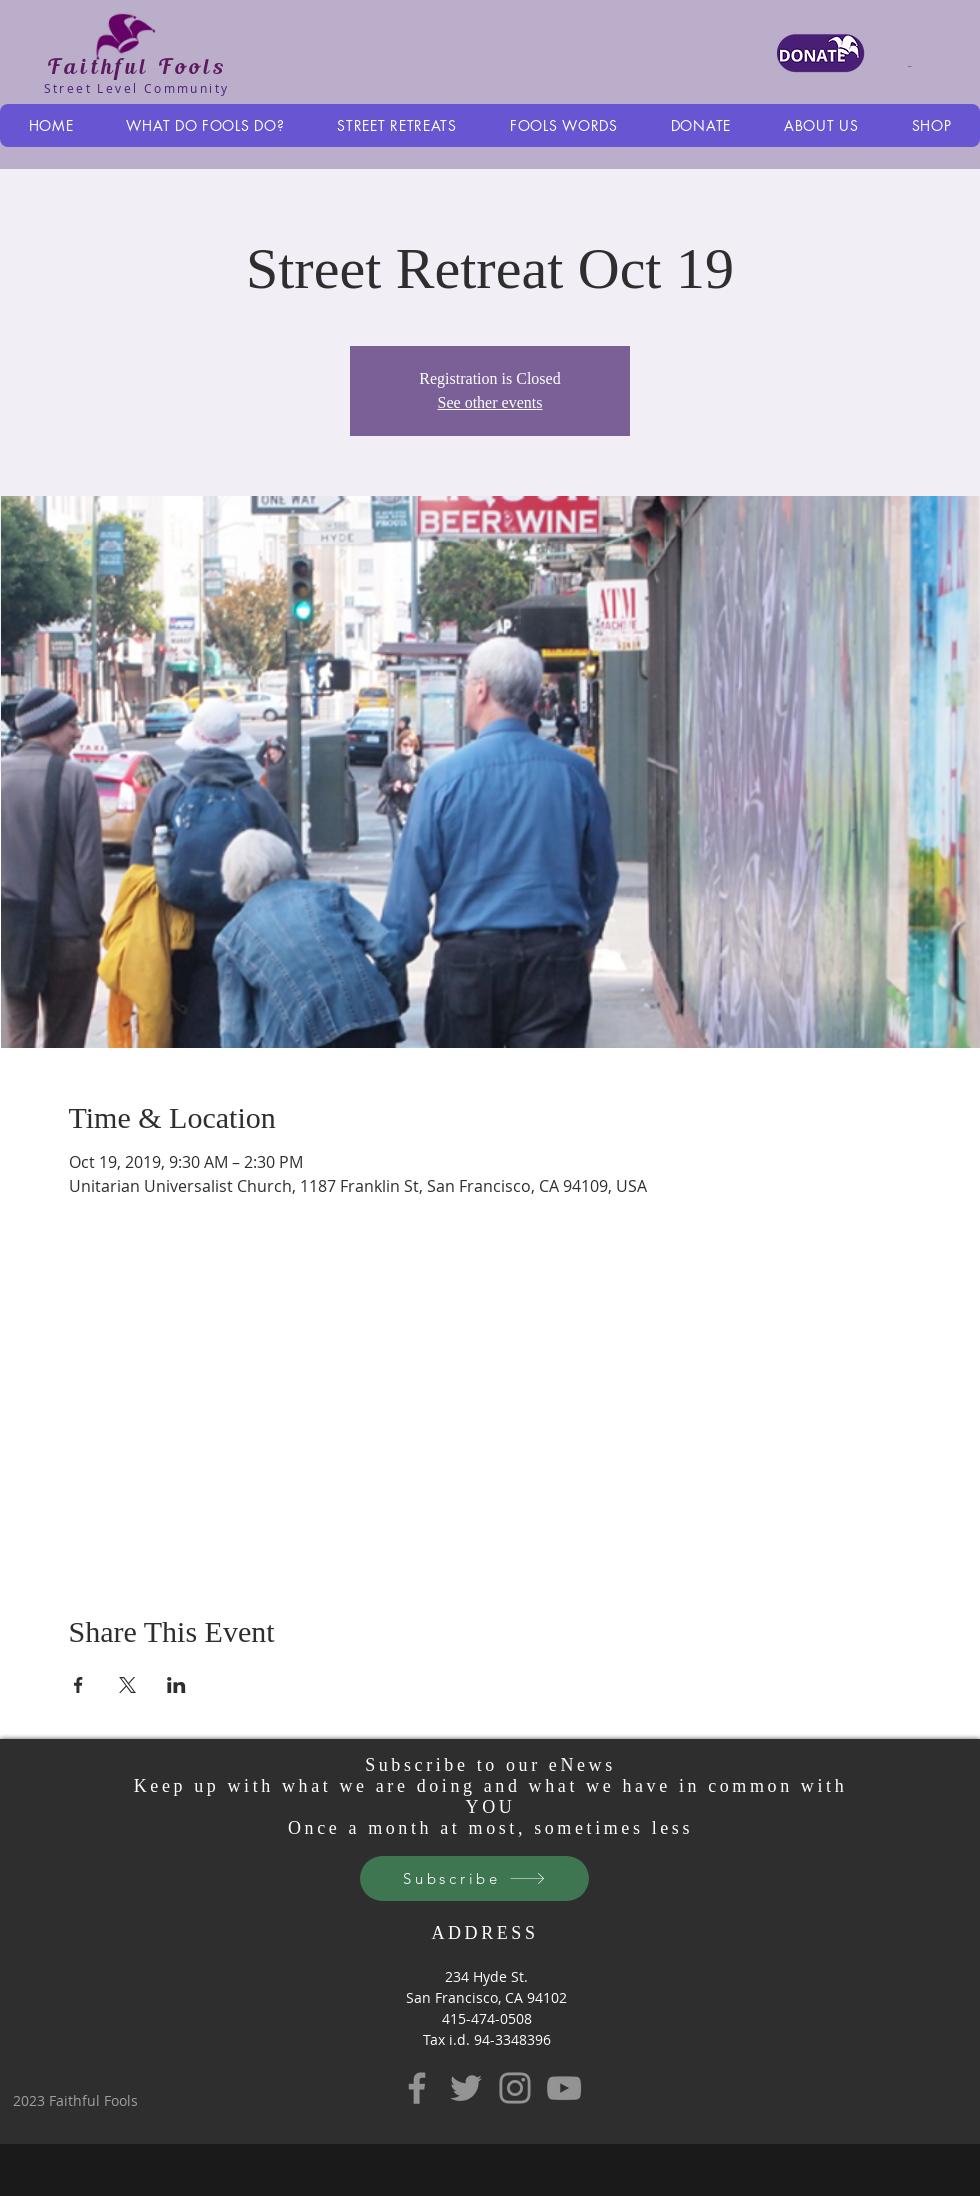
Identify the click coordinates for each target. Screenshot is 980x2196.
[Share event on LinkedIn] (176, 1685)
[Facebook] (417, 2088)
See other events (490, 402)
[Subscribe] (474, 1878)
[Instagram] (515, 2088)
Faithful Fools (136, 66)
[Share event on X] (127, 1685)
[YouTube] (564, 2088)
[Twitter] (466, 2088)
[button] (922, 66)
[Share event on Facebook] (78, 1685)
